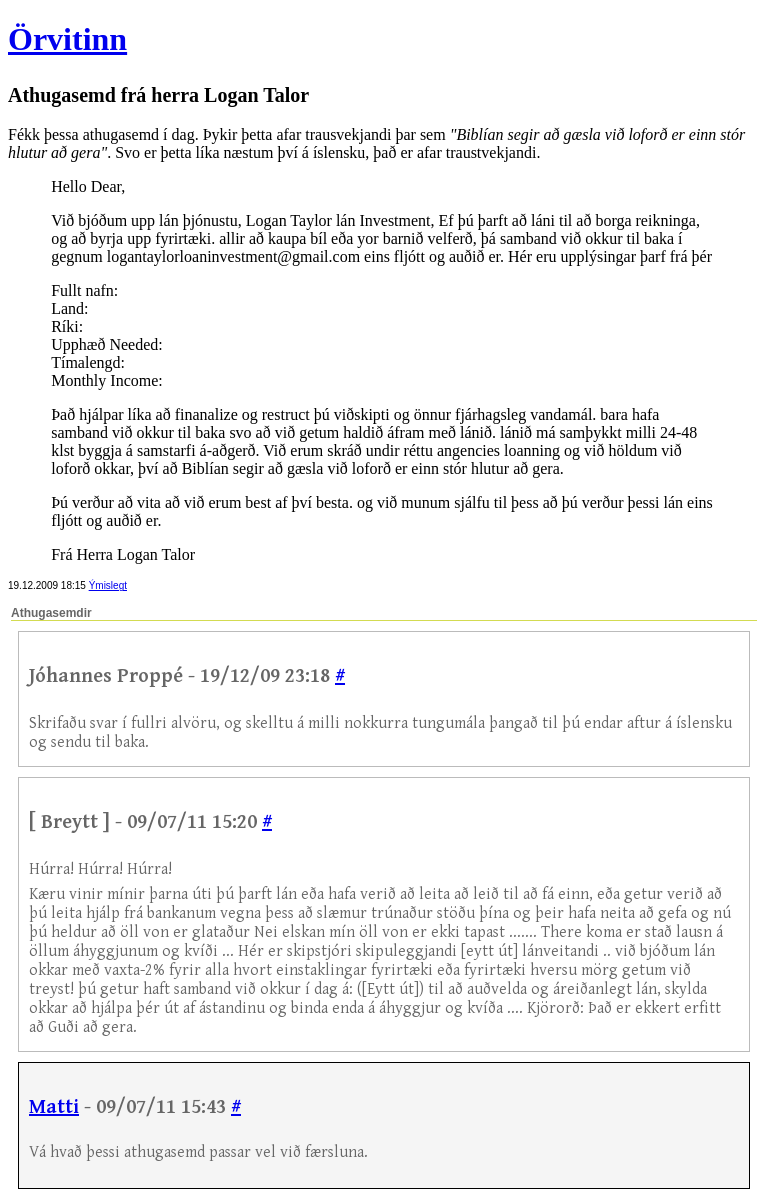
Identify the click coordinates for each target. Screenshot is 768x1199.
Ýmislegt (108, 585)
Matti (54, 1107)
